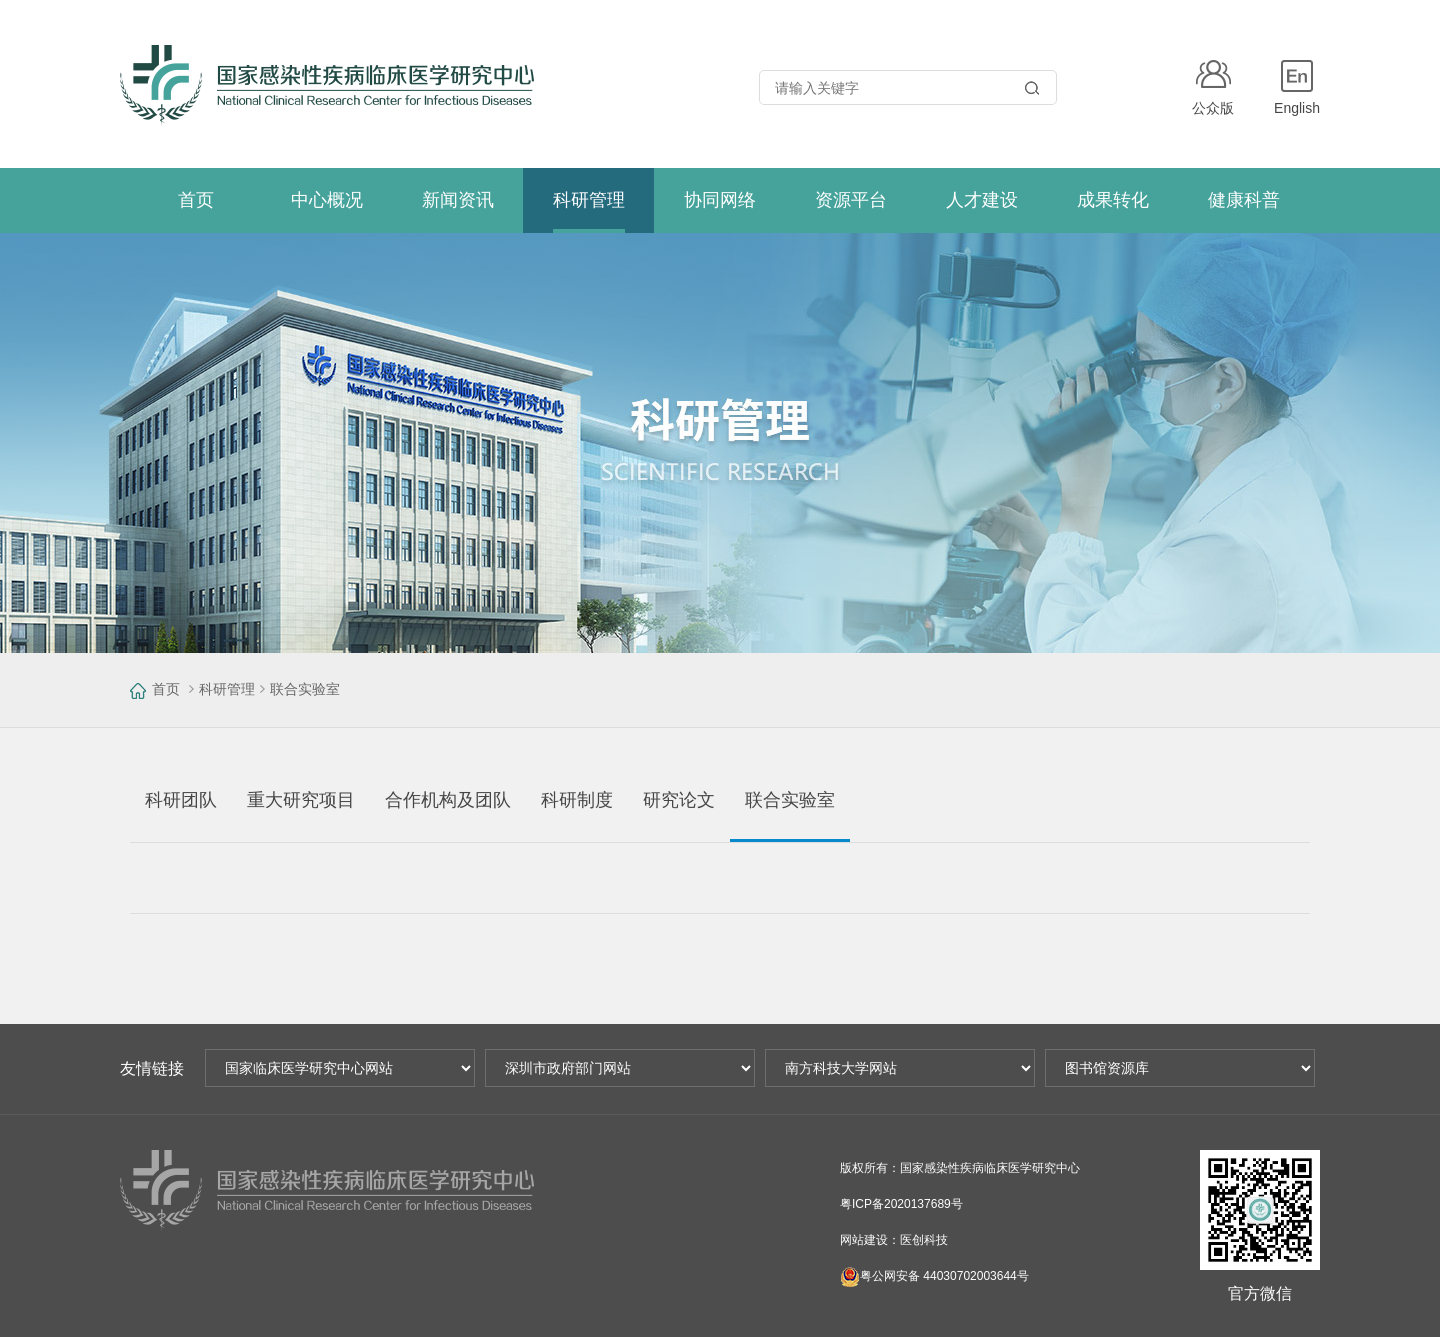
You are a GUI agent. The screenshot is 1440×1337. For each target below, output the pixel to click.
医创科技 (924, 1240)
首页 (166, 689)
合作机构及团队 (448, 800)
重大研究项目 (301, 800)
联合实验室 (305, 689)
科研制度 (577, 800)
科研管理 (227, 689)
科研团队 (181, 800)
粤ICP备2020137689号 (901, 1204)
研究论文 (679, 800)
